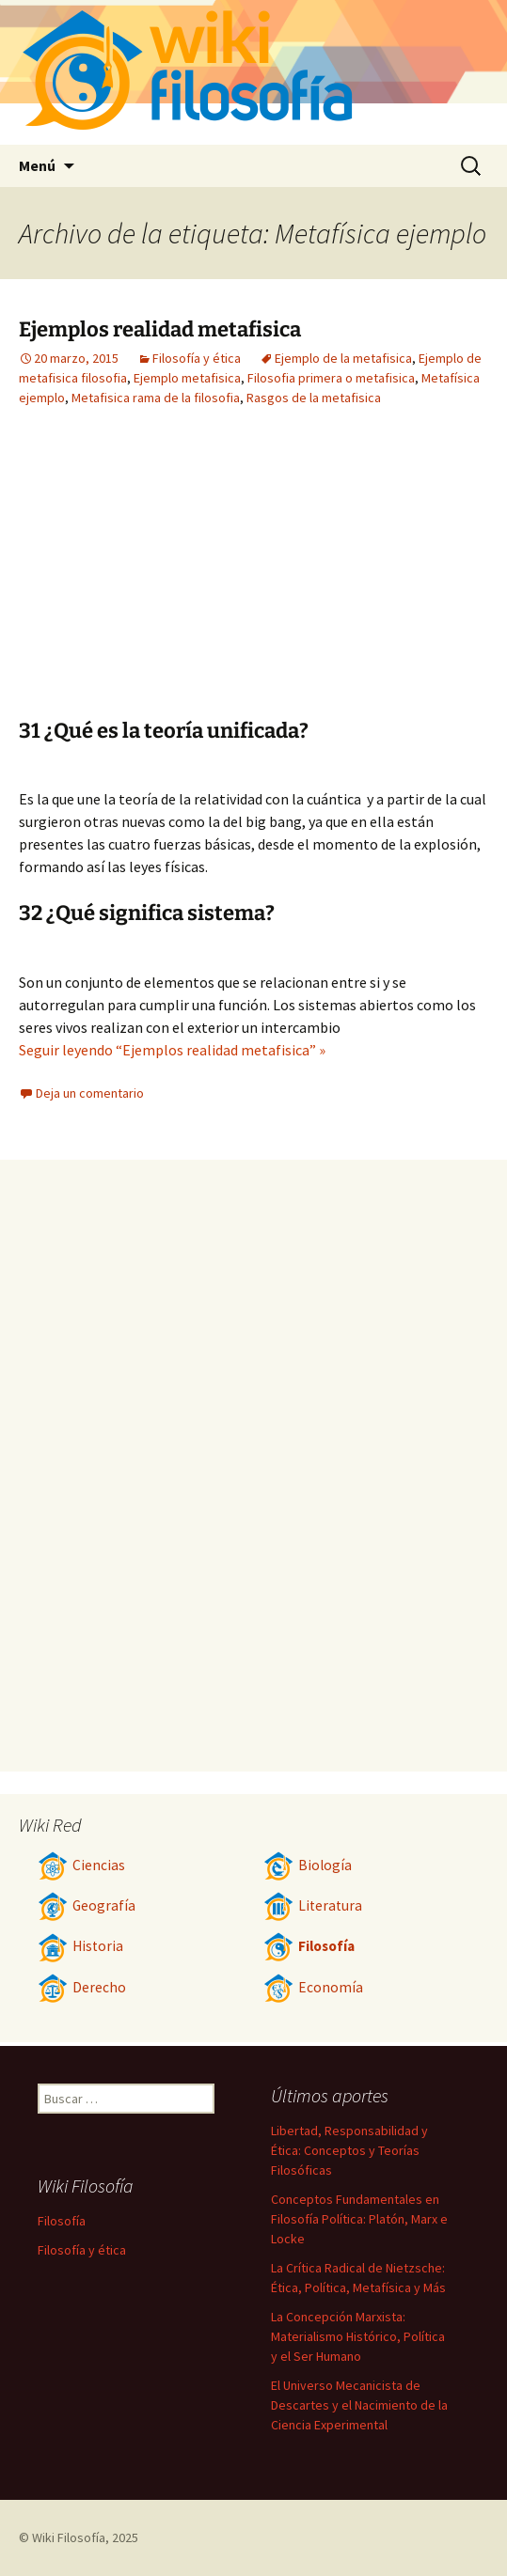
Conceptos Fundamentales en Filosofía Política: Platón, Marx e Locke (359, 2219)
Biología (307, 1865)
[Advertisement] (321, 577)
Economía (313, 1987)
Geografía (86, 1905)
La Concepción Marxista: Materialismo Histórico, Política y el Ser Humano (358, 2336)
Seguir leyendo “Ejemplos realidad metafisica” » (172, 1049)
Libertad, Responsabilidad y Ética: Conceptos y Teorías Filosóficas (349, 2150)
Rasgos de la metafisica (313, 397)
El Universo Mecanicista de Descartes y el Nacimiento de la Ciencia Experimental (359, 2405)
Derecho (82, 1987)
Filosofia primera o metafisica (331, 377)
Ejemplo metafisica (187, 377)
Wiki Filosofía (68, 2537)
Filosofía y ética (196, 358)
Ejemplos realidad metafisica (160, 329)
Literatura (312, 1905)
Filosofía (309, 1946)
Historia (80, 1946)
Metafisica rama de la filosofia (155, 397)
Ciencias (81, 1865)
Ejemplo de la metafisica (343, 358)
